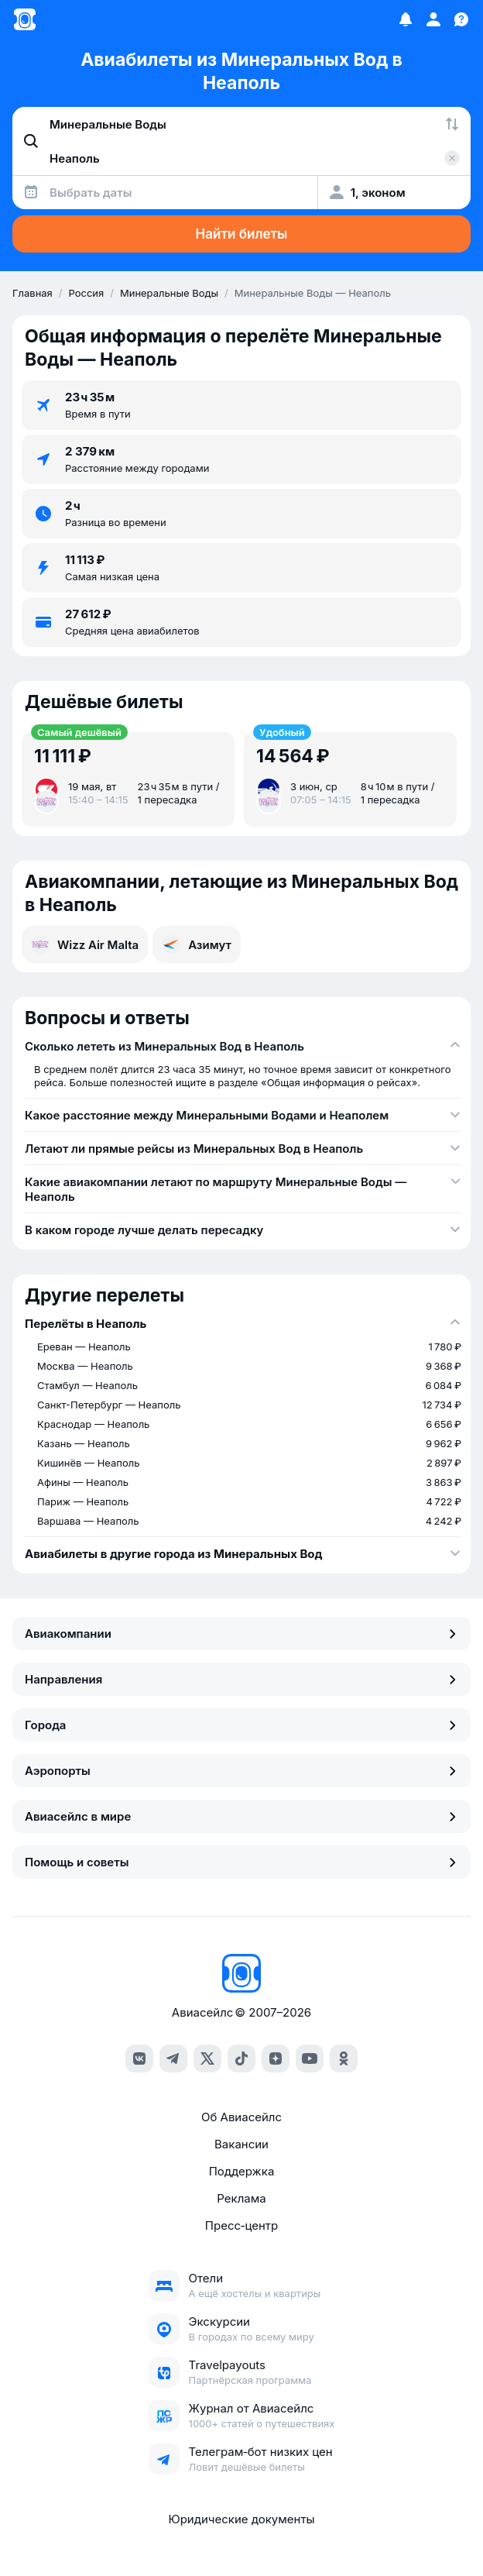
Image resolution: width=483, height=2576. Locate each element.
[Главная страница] (24, 19)
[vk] (139, 2058)
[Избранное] (405, 19)
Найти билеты (242, 234)
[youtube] (309, 2058)
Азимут (196, 944)
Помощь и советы (241, 1862)
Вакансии (241, 2144)
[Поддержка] (461, 19)
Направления (241, 1679)
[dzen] (275, 2058)
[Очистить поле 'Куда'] (452, 158)
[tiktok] (241, 2058)
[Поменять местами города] (452, 124)
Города (241, 1725)
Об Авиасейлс (241, 2117)
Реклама (241, 2198)
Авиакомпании (241, 1633)
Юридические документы (241, 2519)
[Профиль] (433, 19)
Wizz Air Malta (85, 944)
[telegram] (173, 2058)
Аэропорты (241, 1770)
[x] (207, 2058)
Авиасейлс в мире (241, 1816)
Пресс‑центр (241, 2225)
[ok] (343, 2058)
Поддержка (242, 2171)
